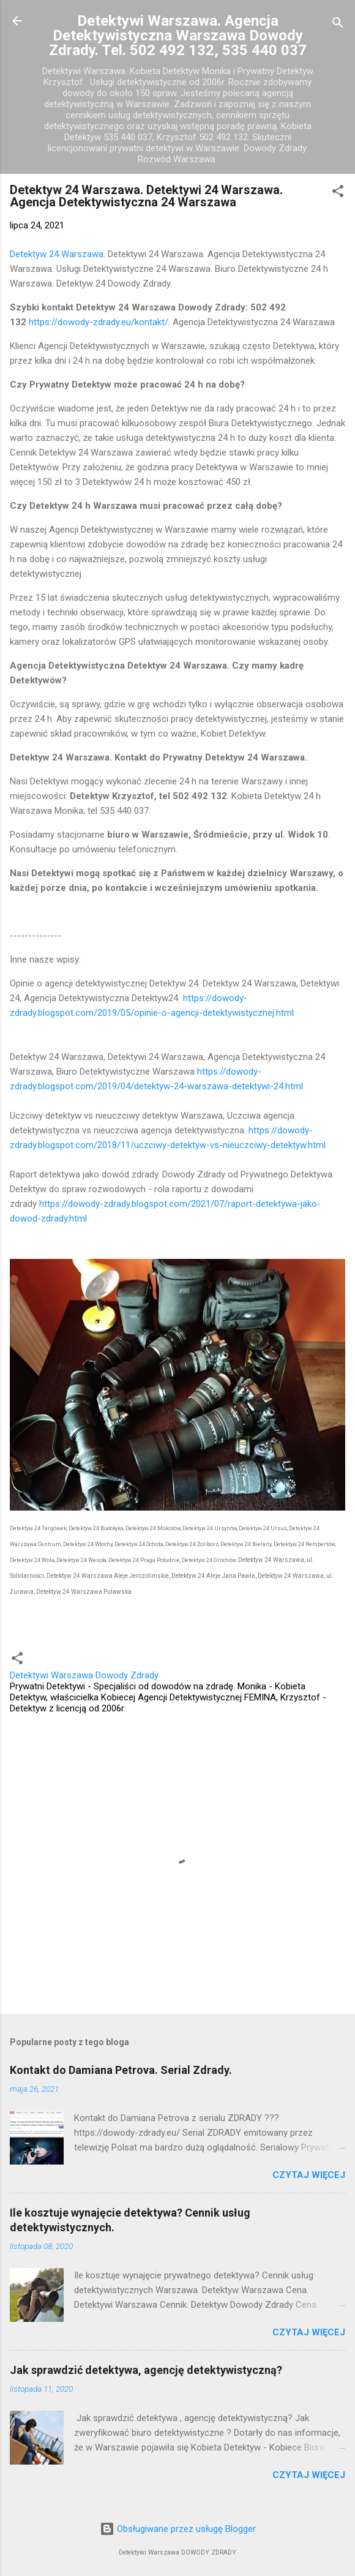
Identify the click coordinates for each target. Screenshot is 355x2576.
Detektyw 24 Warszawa (56, 254)
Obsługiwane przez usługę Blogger (178, 2528)
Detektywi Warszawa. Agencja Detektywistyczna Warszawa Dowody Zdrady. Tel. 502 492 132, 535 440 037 (178, 35)
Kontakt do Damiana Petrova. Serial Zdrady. (121, 2069)
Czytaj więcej (308, 2174)
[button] (338, 193)
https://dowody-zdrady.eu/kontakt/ (98, 322)
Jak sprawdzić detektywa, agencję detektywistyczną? (146, 2370)
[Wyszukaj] (338, 24)
